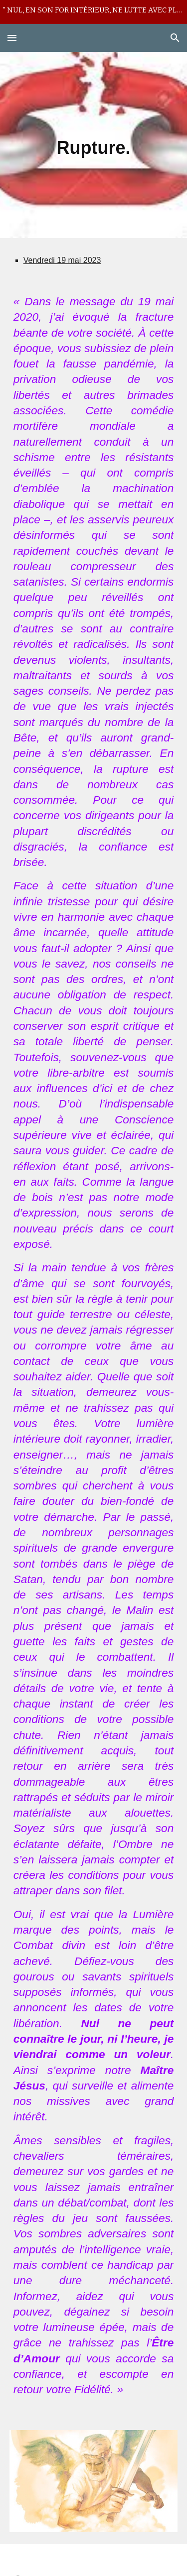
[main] (93, 145)
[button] (12, 37)
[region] (93, 12)
